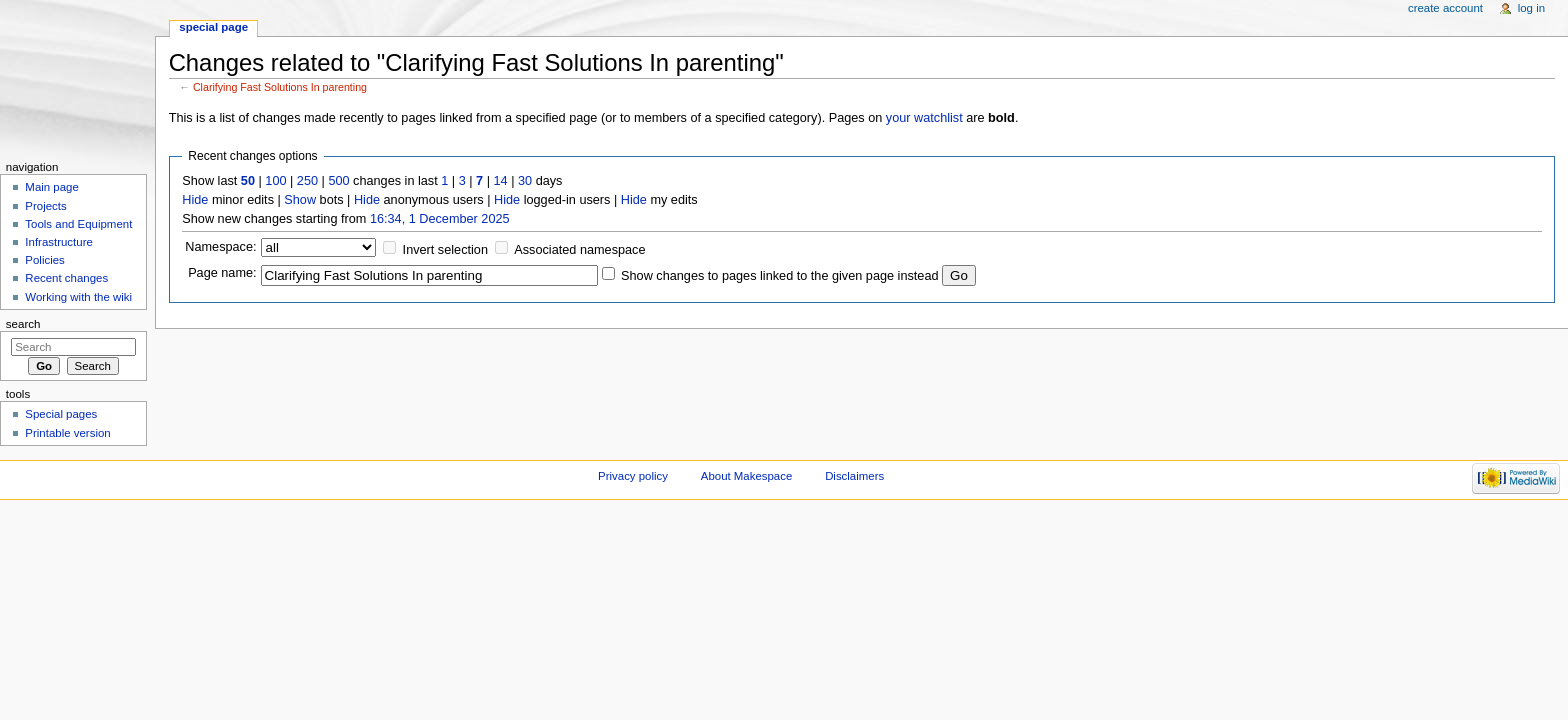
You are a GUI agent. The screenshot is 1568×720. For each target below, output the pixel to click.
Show (300, 200)
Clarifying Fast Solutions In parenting (280, 87)
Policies (44, 260)
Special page (213, 27)
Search (23, 324)
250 (307, 181)
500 (338, 181)
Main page (52, 187)
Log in (1531, 8)
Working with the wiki (78, 297)
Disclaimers (854, 476)
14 (501, 181)
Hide (195, 200)
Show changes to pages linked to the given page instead (779, 276)
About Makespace (746, 476)
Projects (45, 206)
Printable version (67, 433)
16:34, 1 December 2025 (440, 219)
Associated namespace (579, 250)
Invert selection (445, 250)
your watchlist (924, 118)
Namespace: (220, 247)
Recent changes (66, 278)
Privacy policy (633, 476)
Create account (1445, 8)
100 (275, 181)
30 (525, 181)
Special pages (61, 414)
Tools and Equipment (78, 224)
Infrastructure (58, 242)
